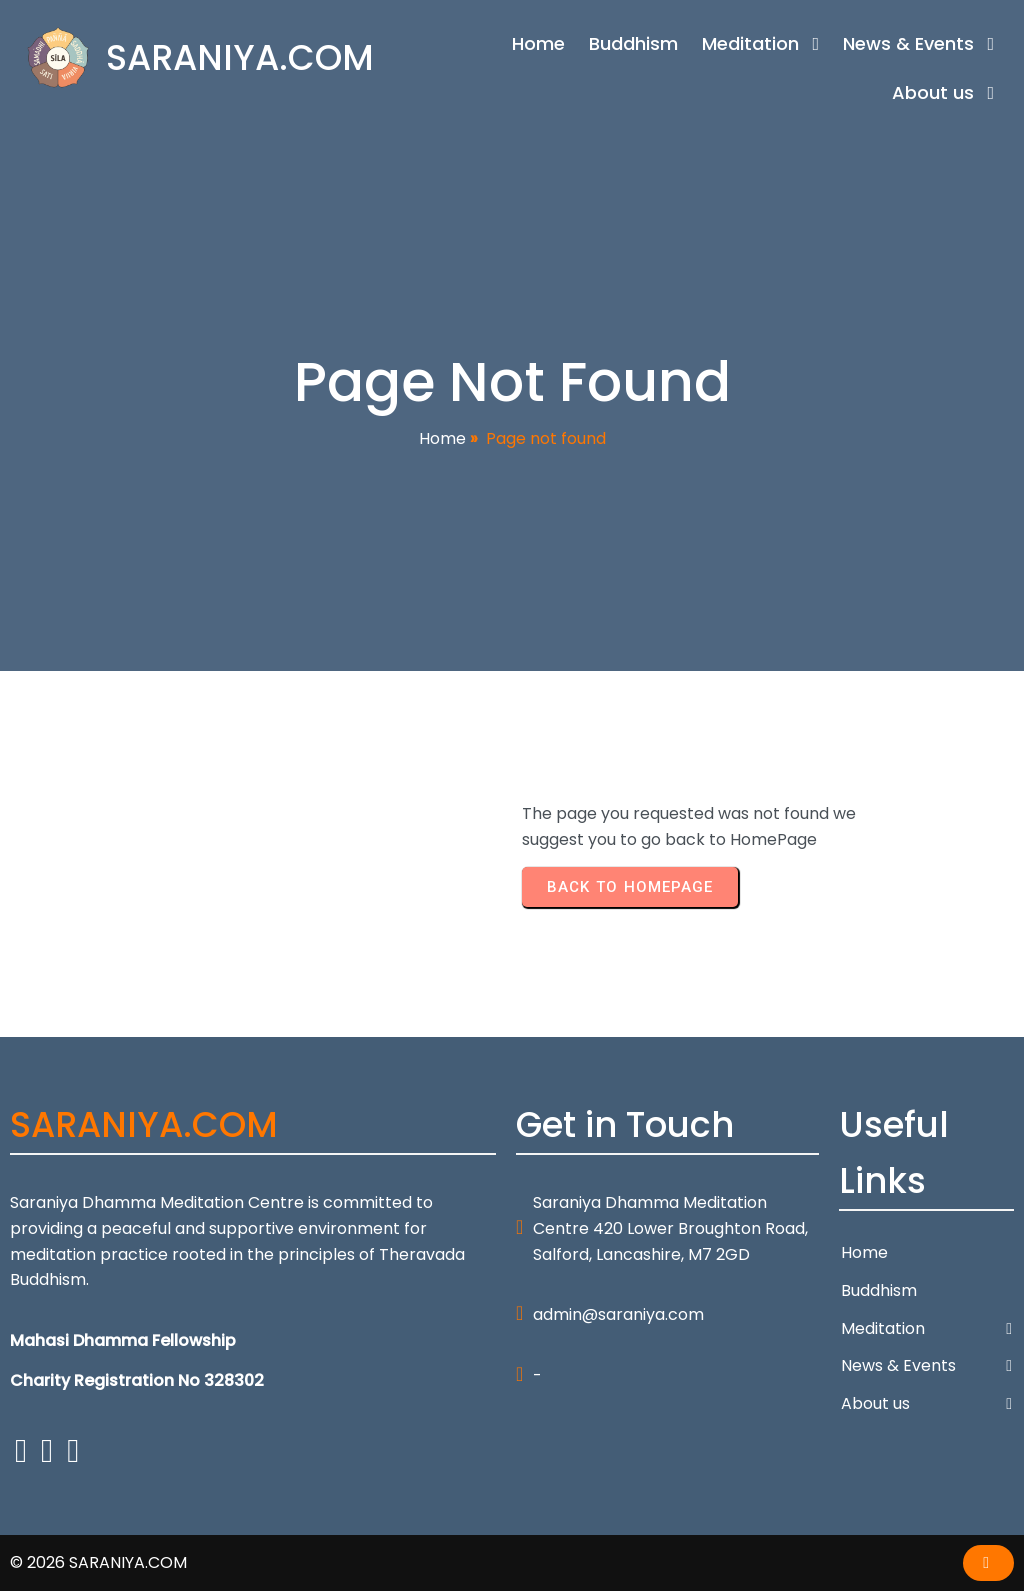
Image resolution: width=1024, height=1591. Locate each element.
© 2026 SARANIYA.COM (98, 1562)
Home (442, 438)
